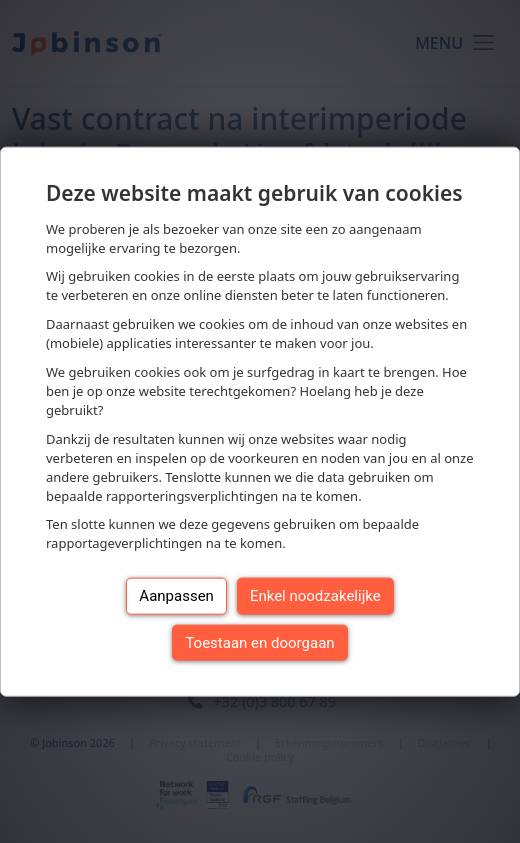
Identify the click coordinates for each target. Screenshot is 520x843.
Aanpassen (176, 596)
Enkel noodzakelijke (315, 596)
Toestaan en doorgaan (259, 642)
